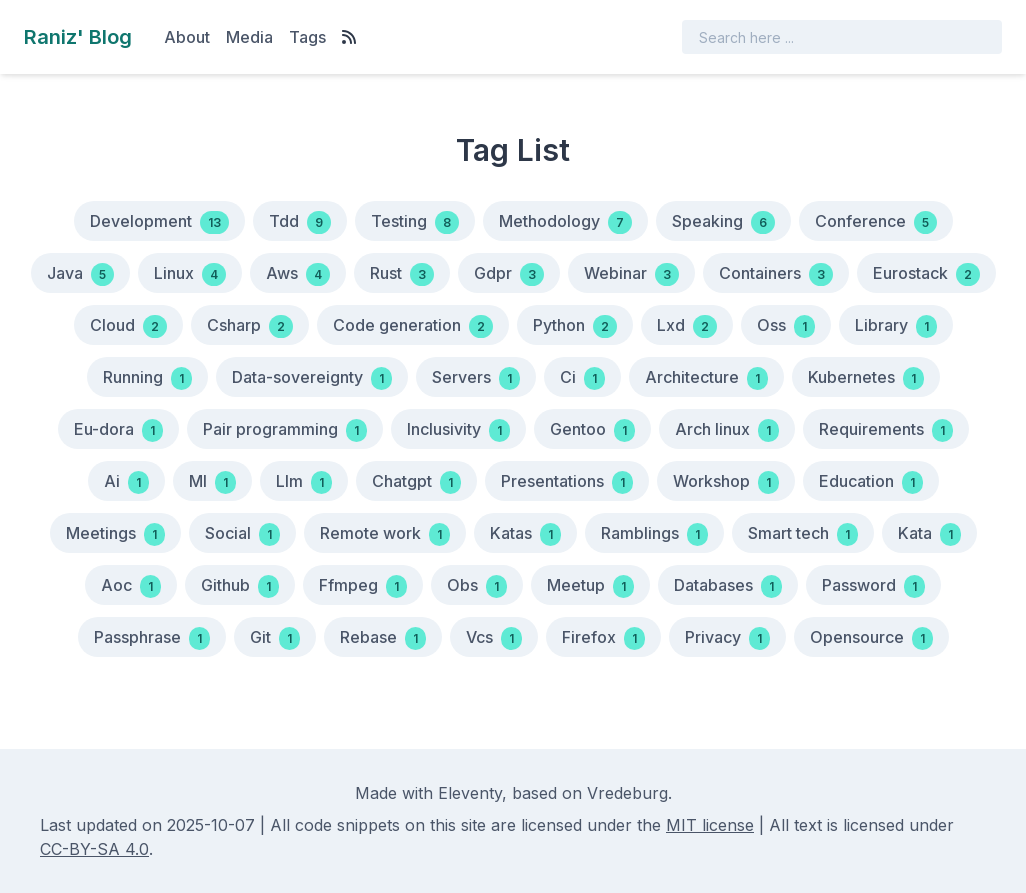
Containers (776, 274)
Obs (477, 586)
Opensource (871, 638)
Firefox (603, 638)
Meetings (115, 534)
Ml (212, 482)
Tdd (300, 222)
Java (80, 274)
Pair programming (285, 430)
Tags (307, 37)
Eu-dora (118, 430)
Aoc (131, 586)
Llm (304, 482)
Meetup (590, 586)
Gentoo (592, 430)
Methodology (565, 222)
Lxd (687, 326)
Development (159, 222)
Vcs (494, 638)
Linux (190, 274)
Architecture (706, 378)
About (187, 37)
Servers (476, 378)
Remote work (385, 534)
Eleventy (470, 793)
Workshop (726, 482)
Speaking (723, 222)
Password (873, 586)
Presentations (567, 482)
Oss (786, 326)
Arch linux (727, 430)
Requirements (886, 430)
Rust (402, 274)
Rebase (383, 638)
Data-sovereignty (312, 378)
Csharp (250, 326)
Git (275, 638)
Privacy (727, 638)
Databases (728, 586)
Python (575, 326)
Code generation (413, 326)
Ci (582, 378)
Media (249, 37)
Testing (415, 222)
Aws (298, 274)
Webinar (631, 274)
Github (240, 586)
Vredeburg (627, 793)
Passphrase (152, 638)
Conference (876, 222)
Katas (525, 534)
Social (242, 534)
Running (147, 378)
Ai (126, 482)
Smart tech (803, 534)
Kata (929, 534)
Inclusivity (458, 430)
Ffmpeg (363, 586)
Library (896, 326)
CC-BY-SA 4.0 (94, 849)
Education (871, 482)
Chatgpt (416, 482)
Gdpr (509, 274)
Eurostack (926, 274)
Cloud (128, 326)
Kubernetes (866, 378)
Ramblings (654, 534)
